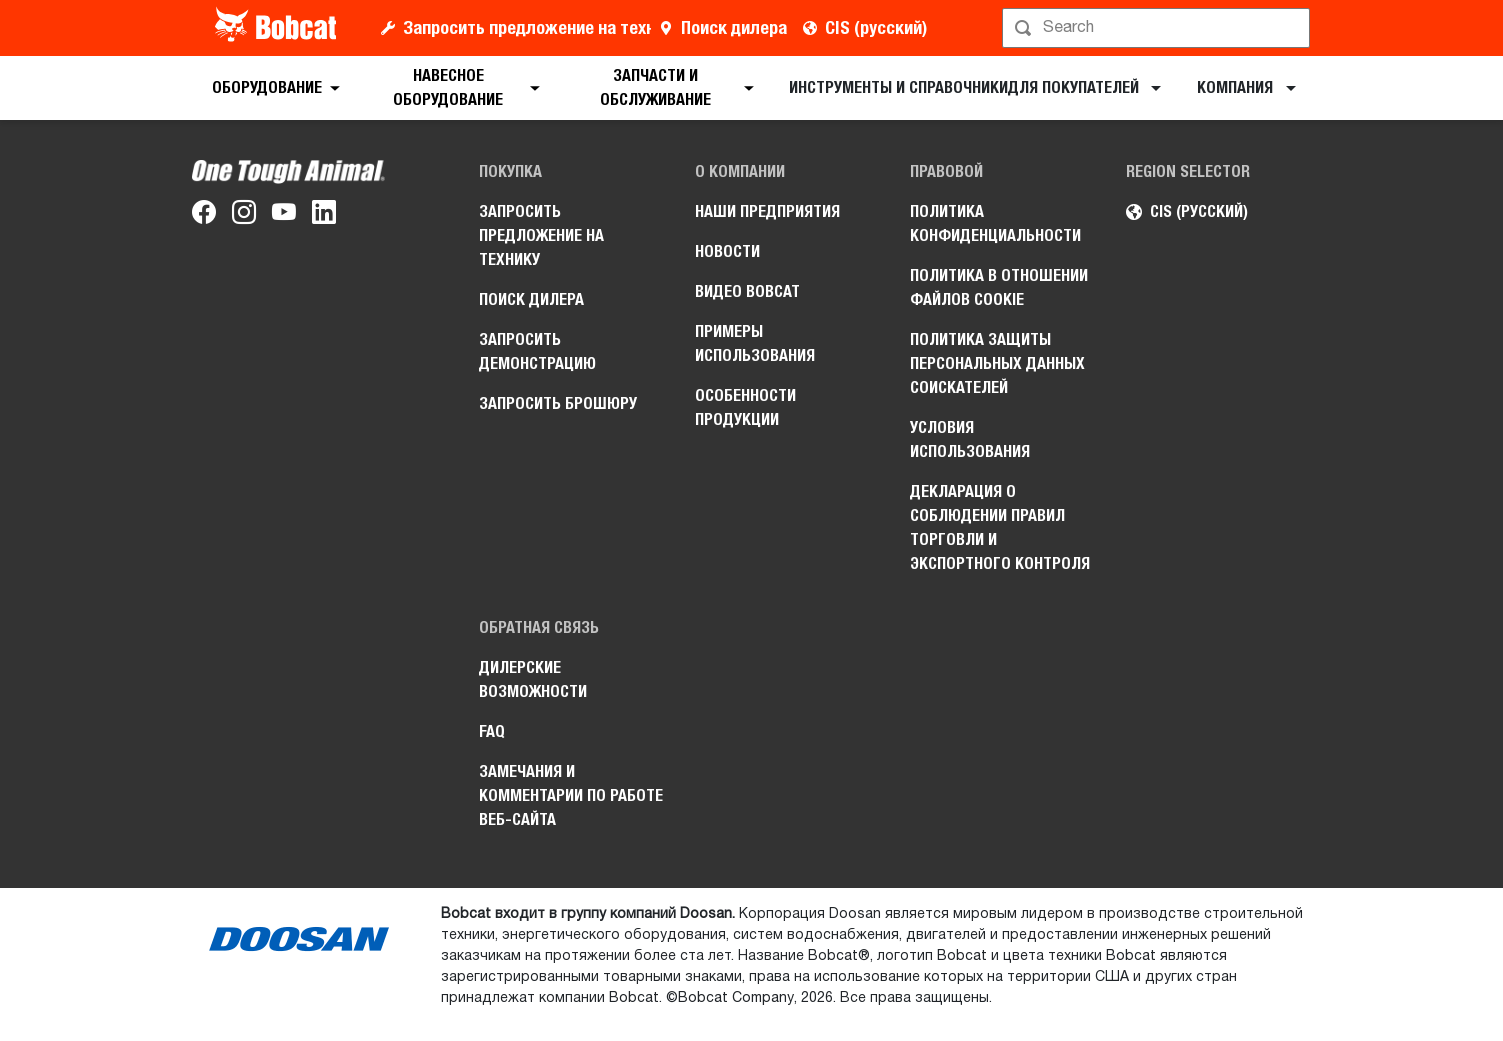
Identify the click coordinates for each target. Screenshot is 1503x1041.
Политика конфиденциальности (995, 223)
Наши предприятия (767, 211)
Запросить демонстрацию (537, 351)
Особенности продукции (745, 407)
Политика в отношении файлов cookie (999, 287)
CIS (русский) (876, 27)
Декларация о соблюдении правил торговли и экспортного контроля (1000, 527)
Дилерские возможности (533, 679)
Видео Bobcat (747, 291)
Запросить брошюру (558, 403)
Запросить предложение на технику (527, 27)
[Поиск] (1158, 28)
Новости (727, 251)
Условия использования (970, 439)
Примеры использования (755, 343)
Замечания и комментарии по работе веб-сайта (571, 795)
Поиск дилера (734, 27)
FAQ (492, 731)
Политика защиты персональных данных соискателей (997, 363)
